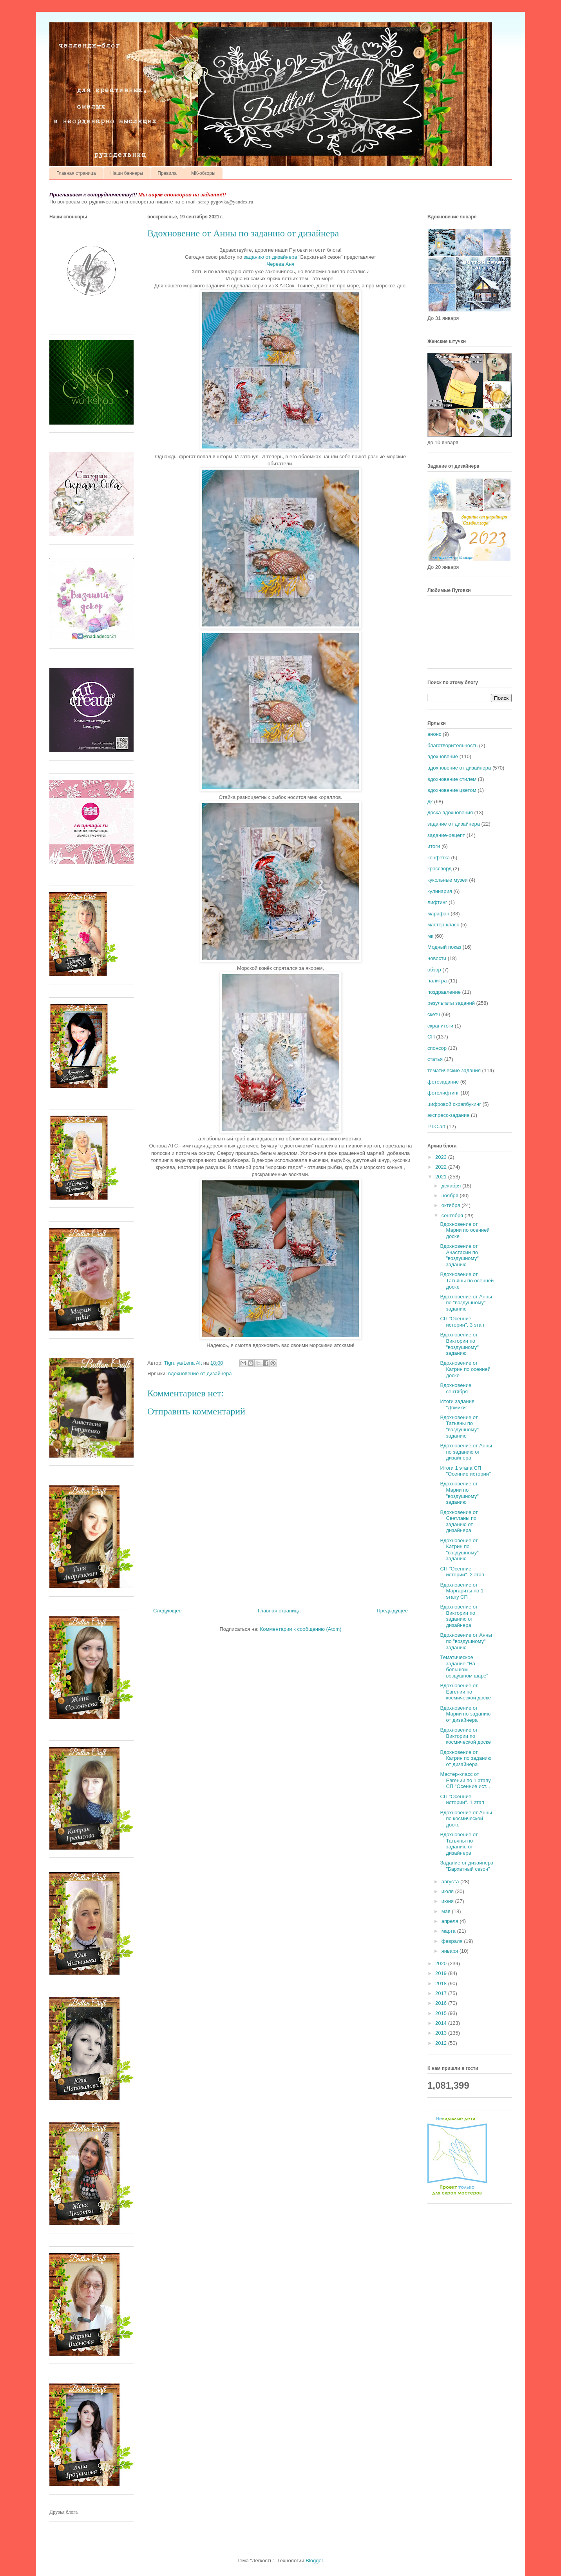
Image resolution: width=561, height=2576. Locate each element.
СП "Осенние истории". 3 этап (462, 1322)
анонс (434, 734)
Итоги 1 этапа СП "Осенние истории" (465, 1471)
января (451, 1951)
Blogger (314, 2560)
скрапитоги (440, 1026)
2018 (441, 1983)
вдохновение (442, 756)
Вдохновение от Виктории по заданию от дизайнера (459, 1616)
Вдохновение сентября (455, 1388)
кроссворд (439, 868)
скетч (433, 1014)
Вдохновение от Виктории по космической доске (465, 1736)
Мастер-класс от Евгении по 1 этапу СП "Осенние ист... (465, 1780)
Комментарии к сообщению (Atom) (301, 1629)
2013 (441, 2033)
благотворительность (452, 745)
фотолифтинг (443, 1093)
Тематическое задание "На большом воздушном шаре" (464, 1666)
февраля (453, 1941)
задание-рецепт (446, 835)
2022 (441, 1167)
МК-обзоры (203, 173)
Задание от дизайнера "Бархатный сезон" (466, 1866)
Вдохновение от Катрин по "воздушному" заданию (459, 1550)
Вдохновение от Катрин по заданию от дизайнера (465, 1758)
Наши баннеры (126, 173)
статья (435, 1059)
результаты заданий (451, 1003)
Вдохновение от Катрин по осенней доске (465, 1369)
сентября (453, 1215)
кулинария (439, 891)
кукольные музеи (447, 880)
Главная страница (76, 173)
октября (451, 1205)
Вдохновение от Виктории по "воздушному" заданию (459, 1344)
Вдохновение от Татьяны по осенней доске (467, 1280)
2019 (441, 1973)
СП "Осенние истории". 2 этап (462, 1572)
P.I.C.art (436, 1126)
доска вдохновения (450, 812)
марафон (438, 914)
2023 (441, 1157)
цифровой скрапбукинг (454, 1104)
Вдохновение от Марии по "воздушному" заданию (459, 1493)
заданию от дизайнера (270, 257)
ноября (451, 1195)
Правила (167, 173)
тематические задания (454, 1070)
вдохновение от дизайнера (200, 1373)
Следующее (167, 1611)
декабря (452, 1186)
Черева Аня (281, 264)
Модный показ (444, 947)
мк (430, 936)
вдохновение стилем (451, 779)
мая (447, 1911)
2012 (441, 2043)
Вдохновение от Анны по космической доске (466, 1819)
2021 (441, 1177)
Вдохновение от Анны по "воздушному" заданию (466, 1303)
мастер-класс (443, 925)
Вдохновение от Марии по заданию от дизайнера (465, 1714)
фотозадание (443, 1082)
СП (431, 1037)
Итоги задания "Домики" (457, 1404)
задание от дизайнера (453, 824)
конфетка (438, 857)
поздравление (444, 992)
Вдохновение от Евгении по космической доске (465, 1692)
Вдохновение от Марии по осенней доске (464, 1230)
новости (436, 958)
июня (448, 1901)
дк (430, 801)
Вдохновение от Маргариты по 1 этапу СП (461, 1591)
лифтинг (437, 902)
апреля (451, 1921)
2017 (441, 1993)
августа (451, 1881)
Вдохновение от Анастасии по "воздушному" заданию (459, 1255)
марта (449, 1931)
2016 (441, 2003)
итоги (433, 846)
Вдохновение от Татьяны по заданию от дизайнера (459, 1844)
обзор (434, 970)
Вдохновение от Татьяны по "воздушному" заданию (459, 1426)
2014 (441, 2023)
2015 (441, 2013)
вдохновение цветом (451, 790)
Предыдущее (392, 1611)
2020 (441, 1963)
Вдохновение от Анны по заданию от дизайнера (466, 1452)
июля (448, 1891)
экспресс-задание (448, 1115)
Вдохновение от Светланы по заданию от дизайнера (459, 1521)
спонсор (437, 1048)
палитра (437, 981)
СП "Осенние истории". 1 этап (462, 1800)
